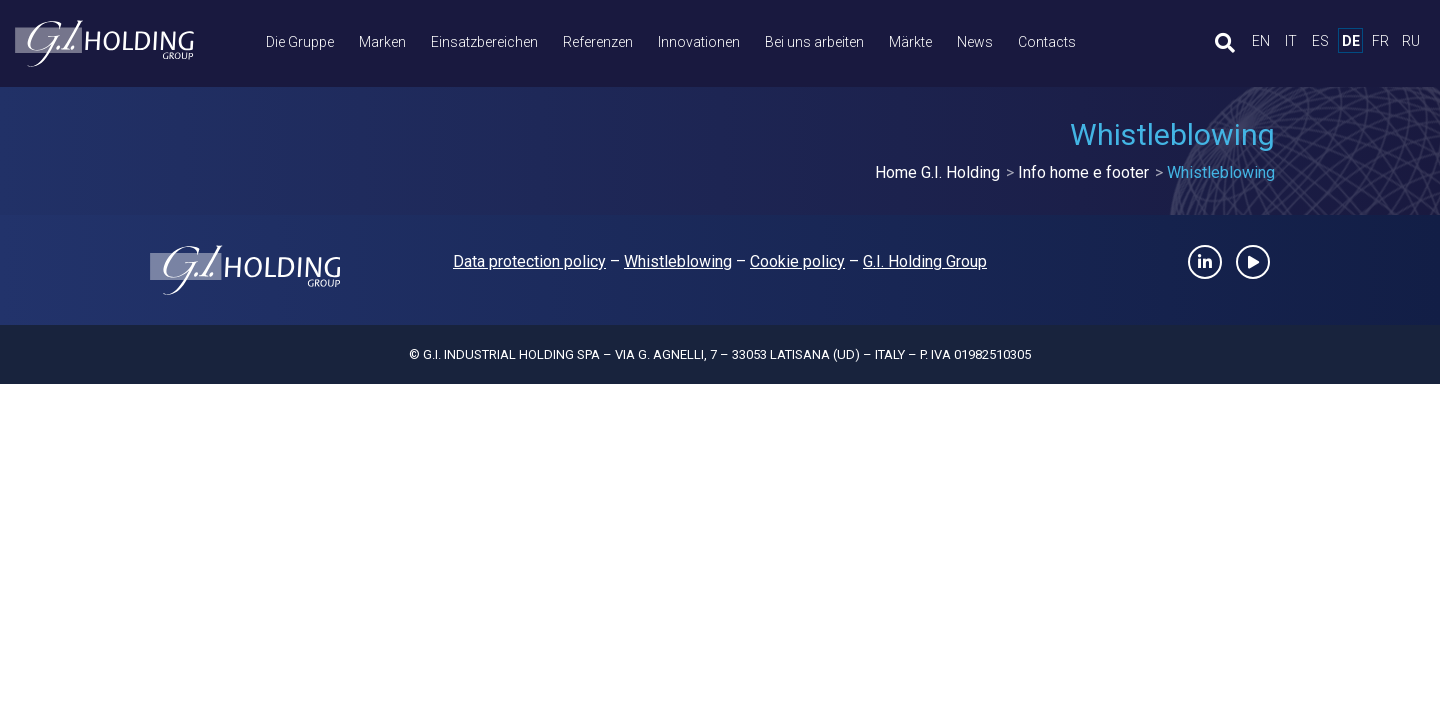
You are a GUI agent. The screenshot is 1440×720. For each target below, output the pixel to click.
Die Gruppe (300, 42)
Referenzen (598, 42)
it (1291, 41)
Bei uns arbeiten (814, 42)
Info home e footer (1083, 172)
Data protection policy (529, 261)
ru (1411, 41)
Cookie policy (797, 261)
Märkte (910, 42)
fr (1380, 41)
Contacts (1047, 42)
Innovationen (699, 42)
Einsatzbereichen (484, 42)
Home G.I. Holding (937, 172)
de (1351, 41)
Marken (382, 42)
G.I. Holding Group (925, 261)
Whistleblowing (678, 261)
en (1261, 41)
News (975, 42)
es (1320, 41)
